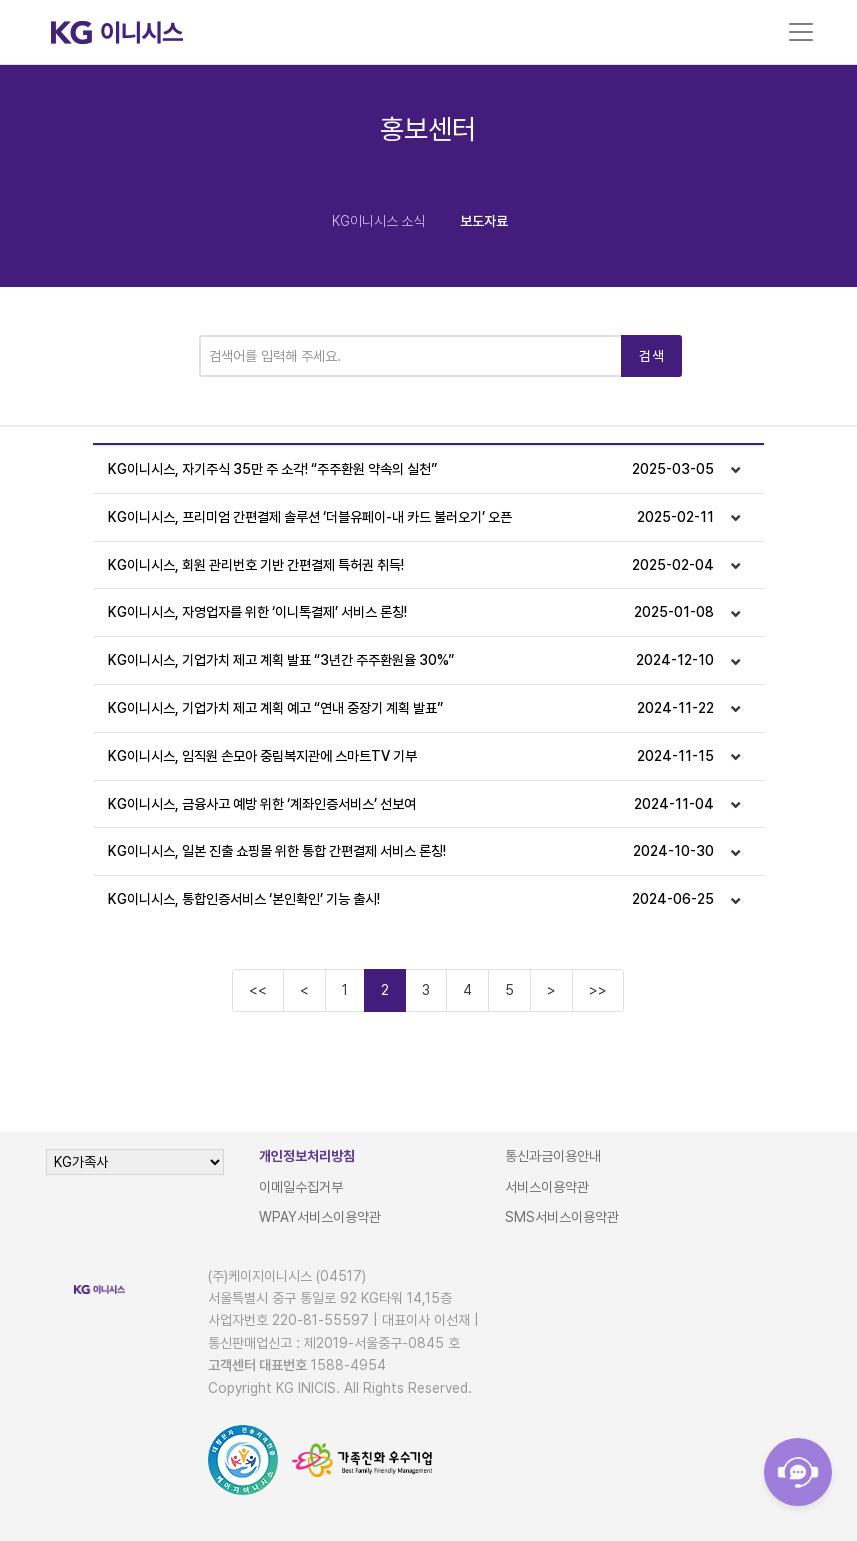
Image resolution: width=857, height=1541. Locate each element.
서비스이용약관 (547, 1187)
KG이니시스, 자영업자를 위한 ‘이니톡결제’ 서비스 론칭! (411, 612)
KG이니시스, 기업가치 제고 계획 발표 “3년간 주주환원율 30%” (411, 660)
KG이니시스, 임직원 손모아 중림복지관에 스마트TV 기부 (411, 756)
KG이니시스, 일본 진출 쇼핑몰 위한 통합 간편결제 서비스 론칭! (411, 851)
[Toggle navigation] (801, 32)
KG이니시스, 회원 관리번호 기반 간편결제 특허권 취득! (411, 565)
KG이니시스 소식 (378, 221)
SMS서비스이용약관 (562, 1217)
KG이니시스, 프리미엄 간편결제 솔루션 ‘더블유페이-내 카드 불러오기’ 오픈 (411, 517)
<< (258, 990)
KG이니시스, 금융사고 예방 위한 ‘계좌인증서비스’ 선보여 (411, 804)
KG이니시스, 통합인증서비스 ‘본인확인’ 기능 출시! (411, 899)
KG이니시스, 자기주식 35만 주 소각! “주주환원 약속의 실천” (411, 469)
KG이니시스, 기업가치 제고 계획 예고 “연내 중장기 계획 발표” (411, 708)
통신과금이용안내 (553, 1156)
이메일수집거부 (301, 1187)
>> (598, 990)
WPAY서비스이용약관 (320, 1217)
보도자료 (484, 221)
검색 (651, 356)
